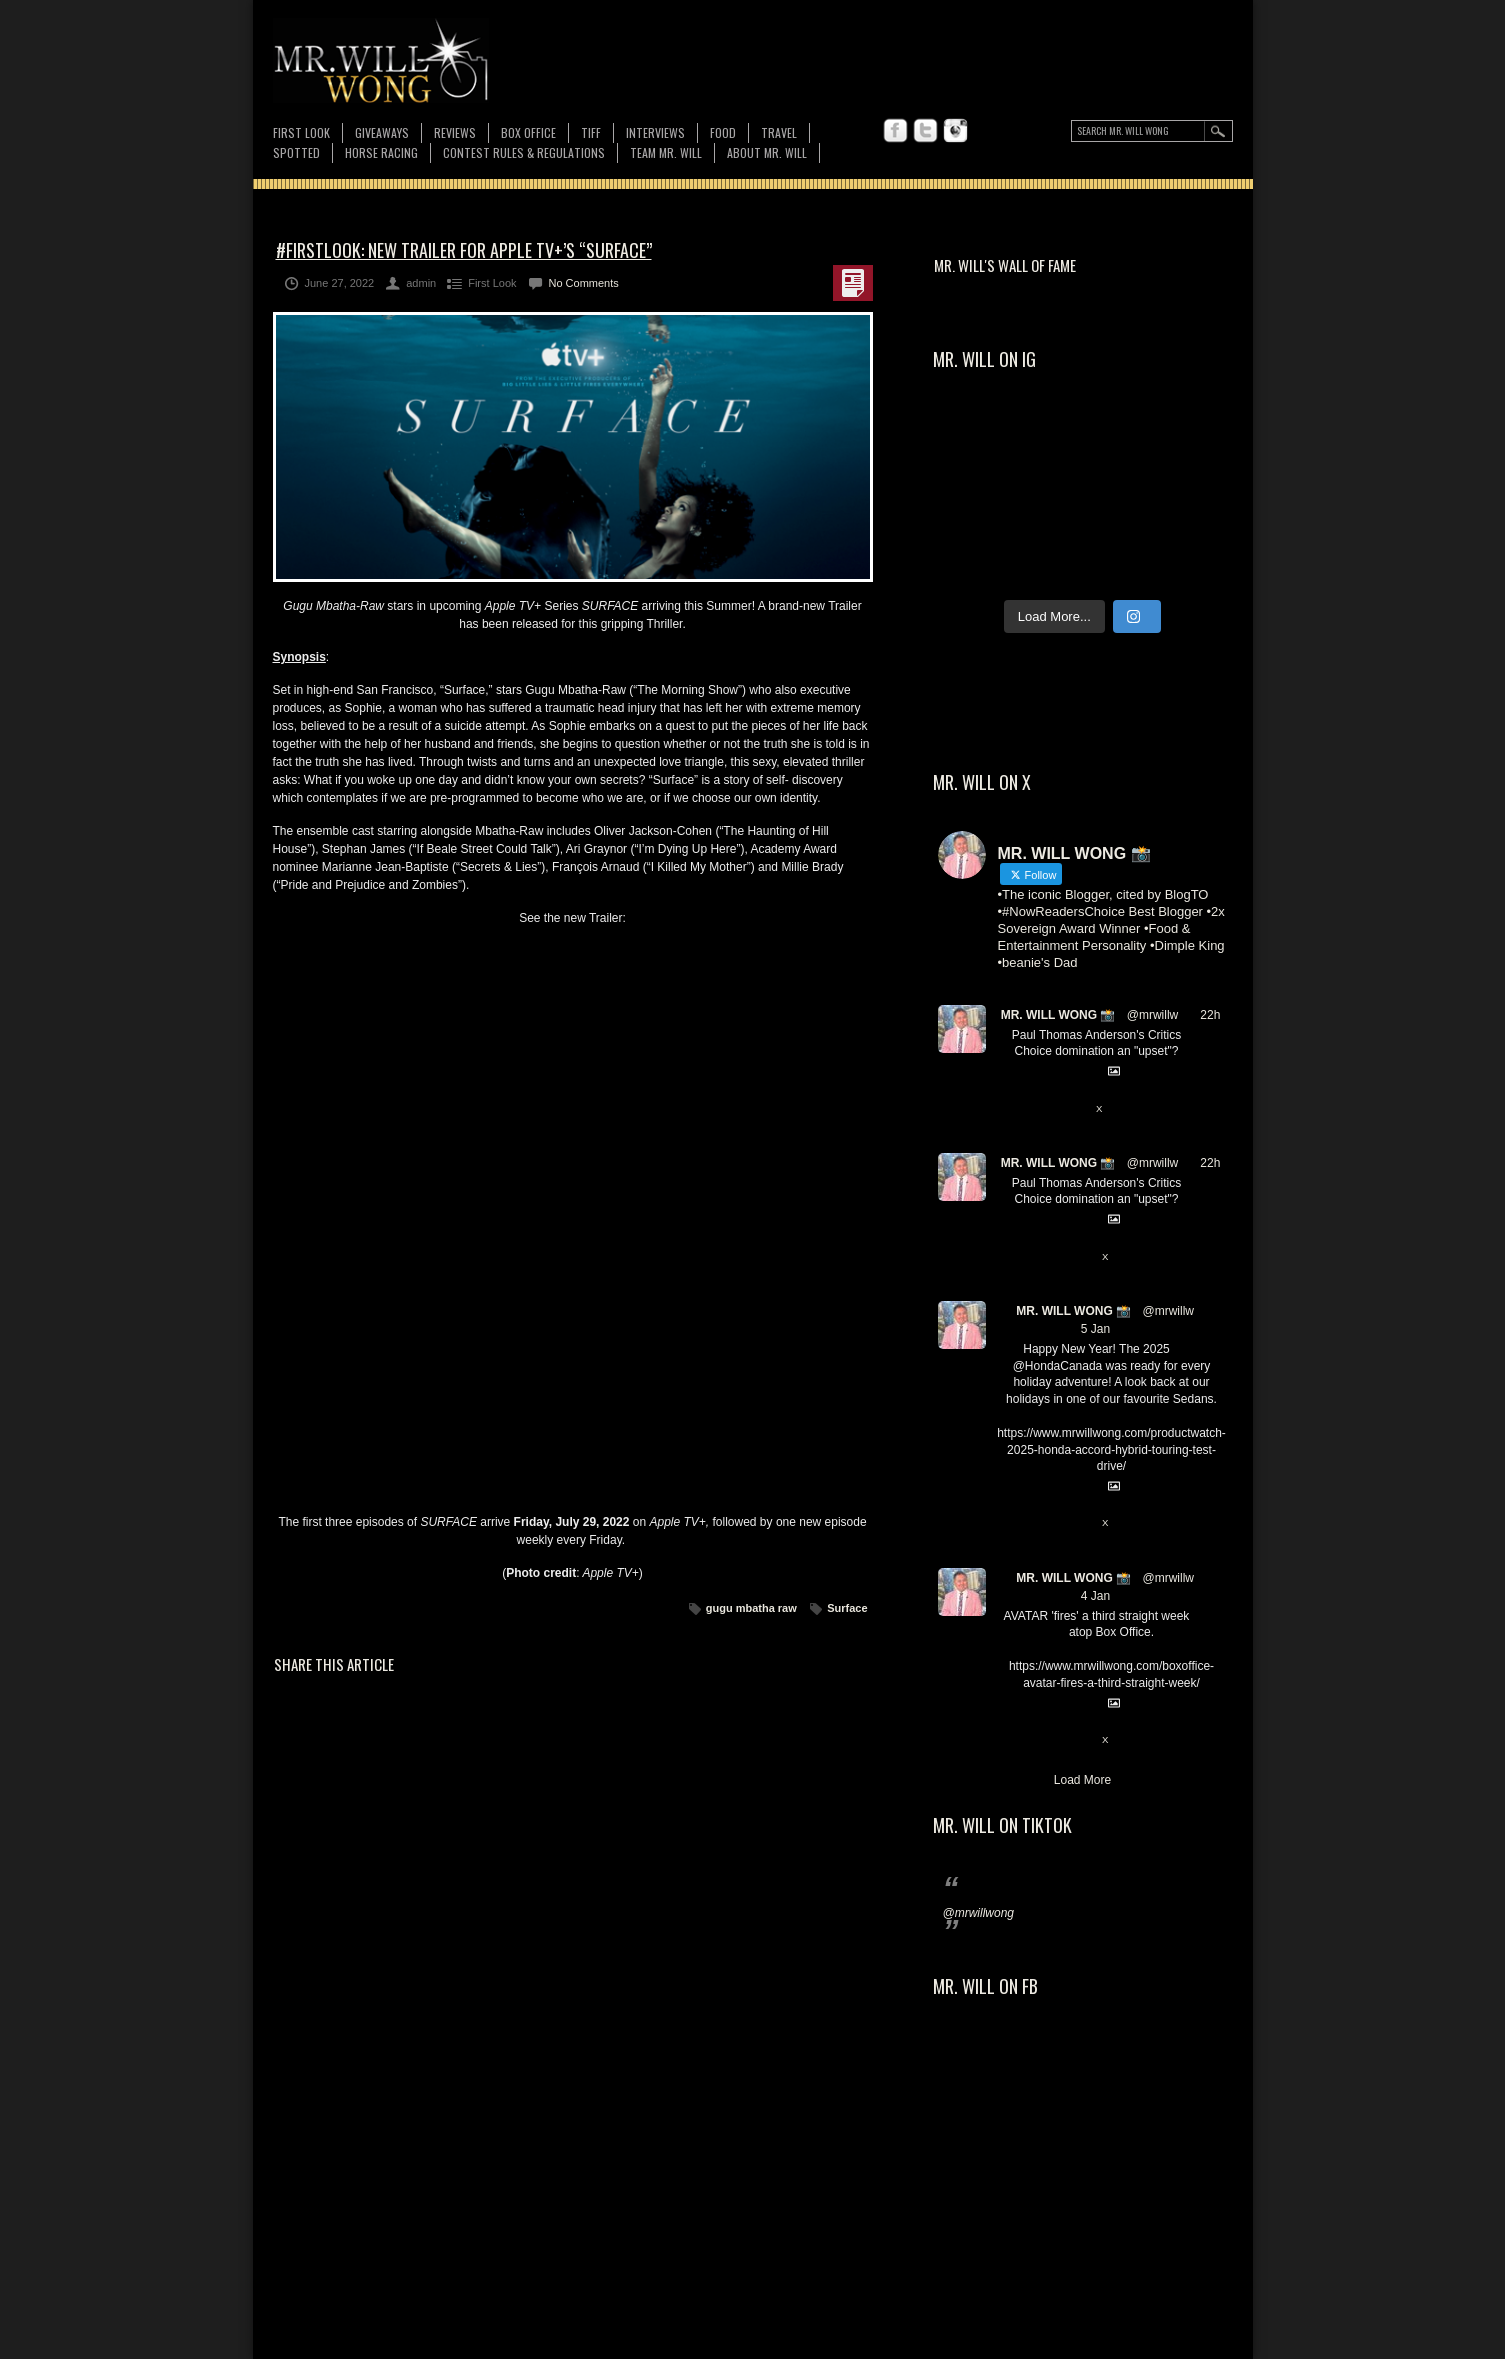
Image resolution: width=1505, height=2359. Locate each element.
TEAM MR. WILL (666, 152)
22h (1210, 1015)
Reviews (455, 132)
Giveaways (382, 132)
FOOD (723, 132)
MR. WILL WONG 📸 (1058, 1015)
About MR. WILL (767, 152)
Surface (847, 1608)
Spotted (296, 152)
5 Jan (1095, 1329)
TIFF (591, 132)
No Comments (584, 283)
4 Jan (1095, 1596)
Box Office (528, 132)
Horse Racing (381, 152)
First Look (301, 132)
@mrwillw (1153, 1015)
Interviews (655, 132)
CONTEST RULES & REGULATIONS (524, 152)
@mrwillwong (979, 1913)
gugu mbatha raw (751, 1608)
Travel (779, 132)
